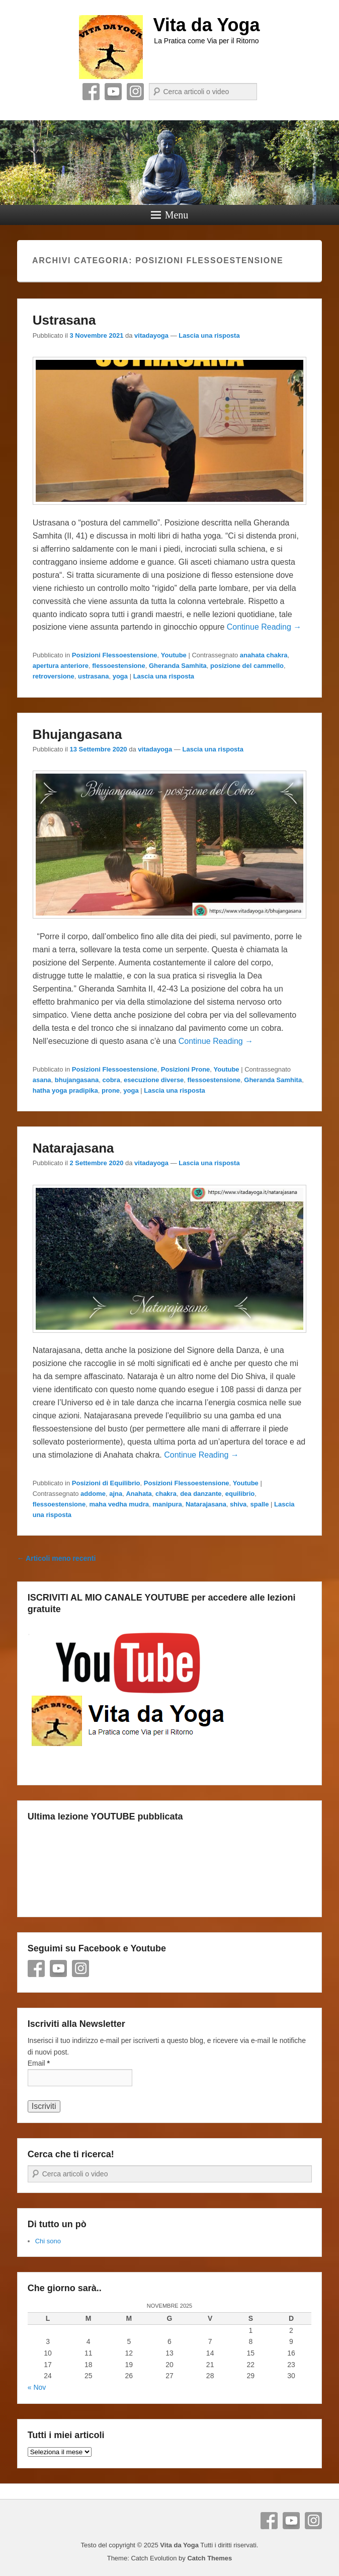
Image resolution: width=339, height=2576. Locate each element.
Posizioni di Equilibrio (106, 1483)
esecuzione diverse (154, 1080)
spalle (259, 1504)
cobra (111, 1080)
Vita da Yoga (206, 25)
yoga (120, 676)
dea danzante (200, 1493)
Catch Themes (209, 2558)
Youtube (174, 655)
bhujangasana (77, 1080)
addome (93, 1493)
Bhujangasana (77, 734)
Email (39, 2063)
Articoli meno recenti (56, 1558)
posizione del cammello (247, 665)
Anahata (138, 1493)
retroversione (53, 676)
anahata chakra (264, 655)
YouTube (113, 91)
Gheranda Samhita (178, 665)
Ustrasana (64, 320)
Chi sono (48, 2241)
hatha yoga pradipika (65, 1090)
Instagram (135, 91)
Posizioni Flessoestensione (114, 655)
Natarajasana (73, 1148)
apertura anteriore (61, 665)
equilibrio (240, 1493)
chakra (166, 1493)
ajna (115, 1493)
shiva (238, 1504)
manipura (167, 1504)
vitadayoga (151, 335)
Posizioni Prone (185, 1069)
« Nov (37, 2387)
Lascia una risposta (209, 335)
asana (42, 1080)
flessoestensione (118, 665)
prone (111, 1090)
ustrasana (93, 676)
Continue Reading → (264, 627)
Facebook (91, 91)
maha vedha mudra (119, 1504)
